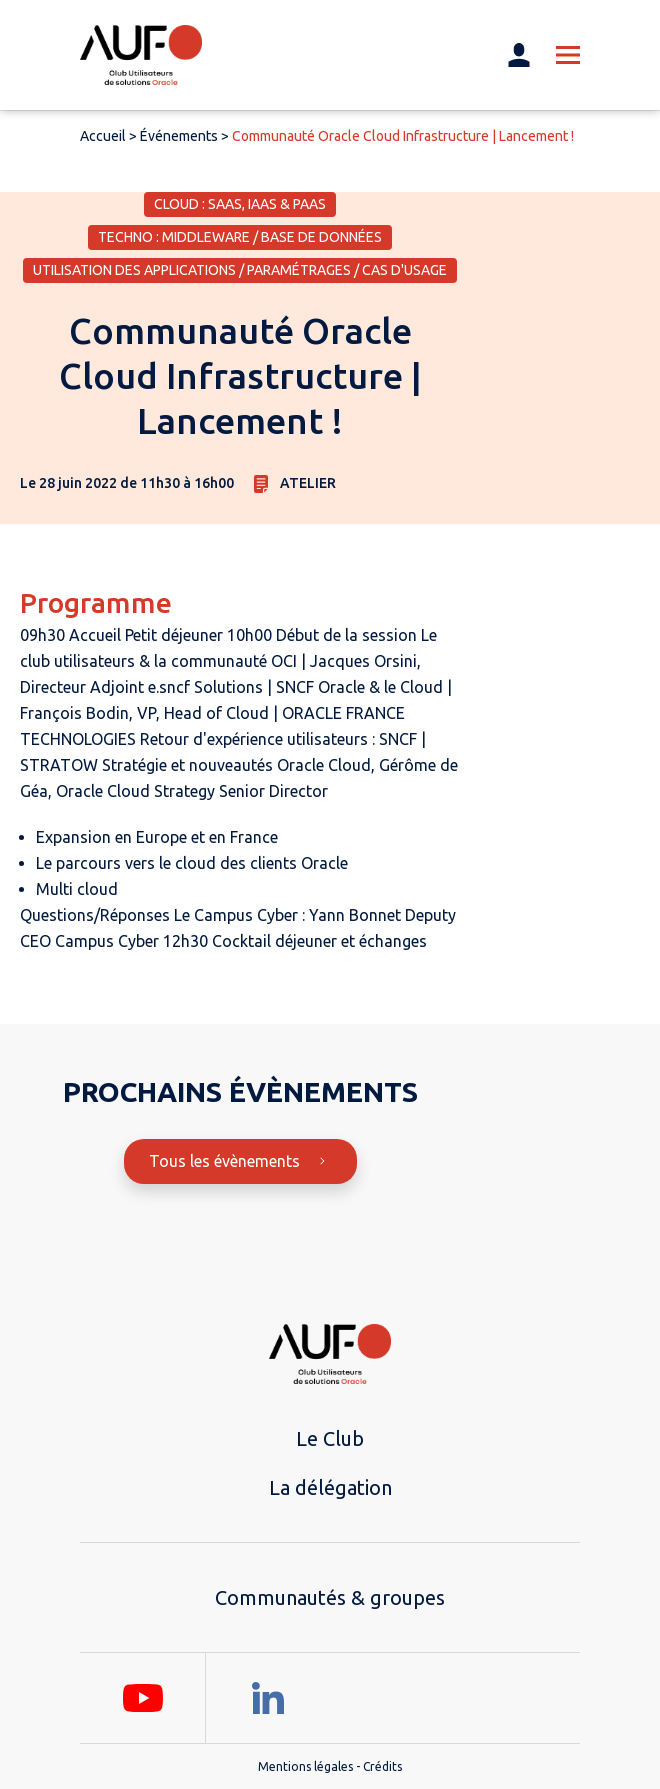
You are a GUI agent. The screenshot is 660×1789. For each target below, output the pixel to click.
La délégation (330, 1487)
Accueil (103, 136)
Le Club (330, 1438)
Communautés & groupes (330, 1597)
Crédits (382, 1766)
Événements (179, 136)
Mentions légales (305, 1766)
